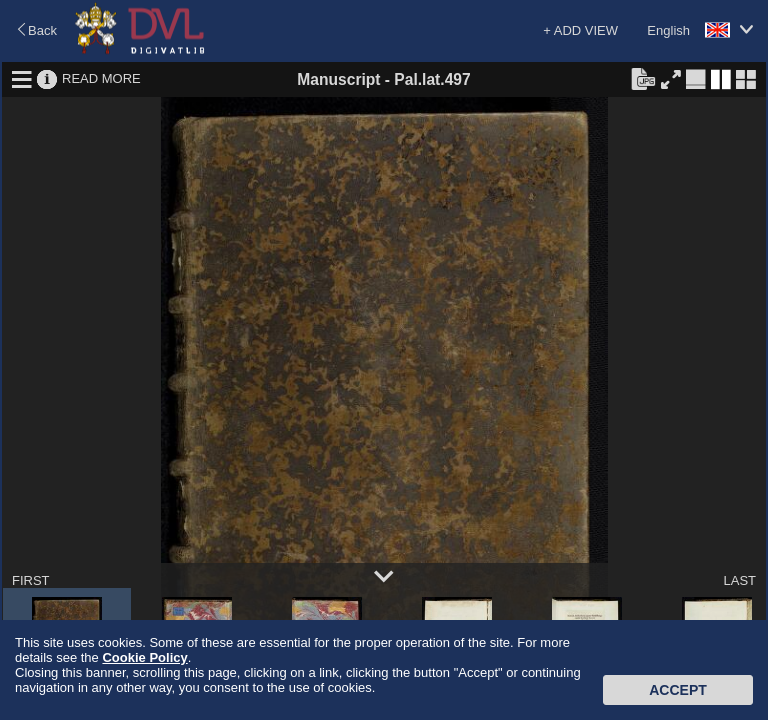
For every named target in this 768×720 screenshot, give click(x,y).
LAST (739, 580)
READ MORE (101, 78)
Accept (678, 690)
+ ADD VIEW (580, 30)
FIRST (31, 580)
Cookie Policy (144, 657)
